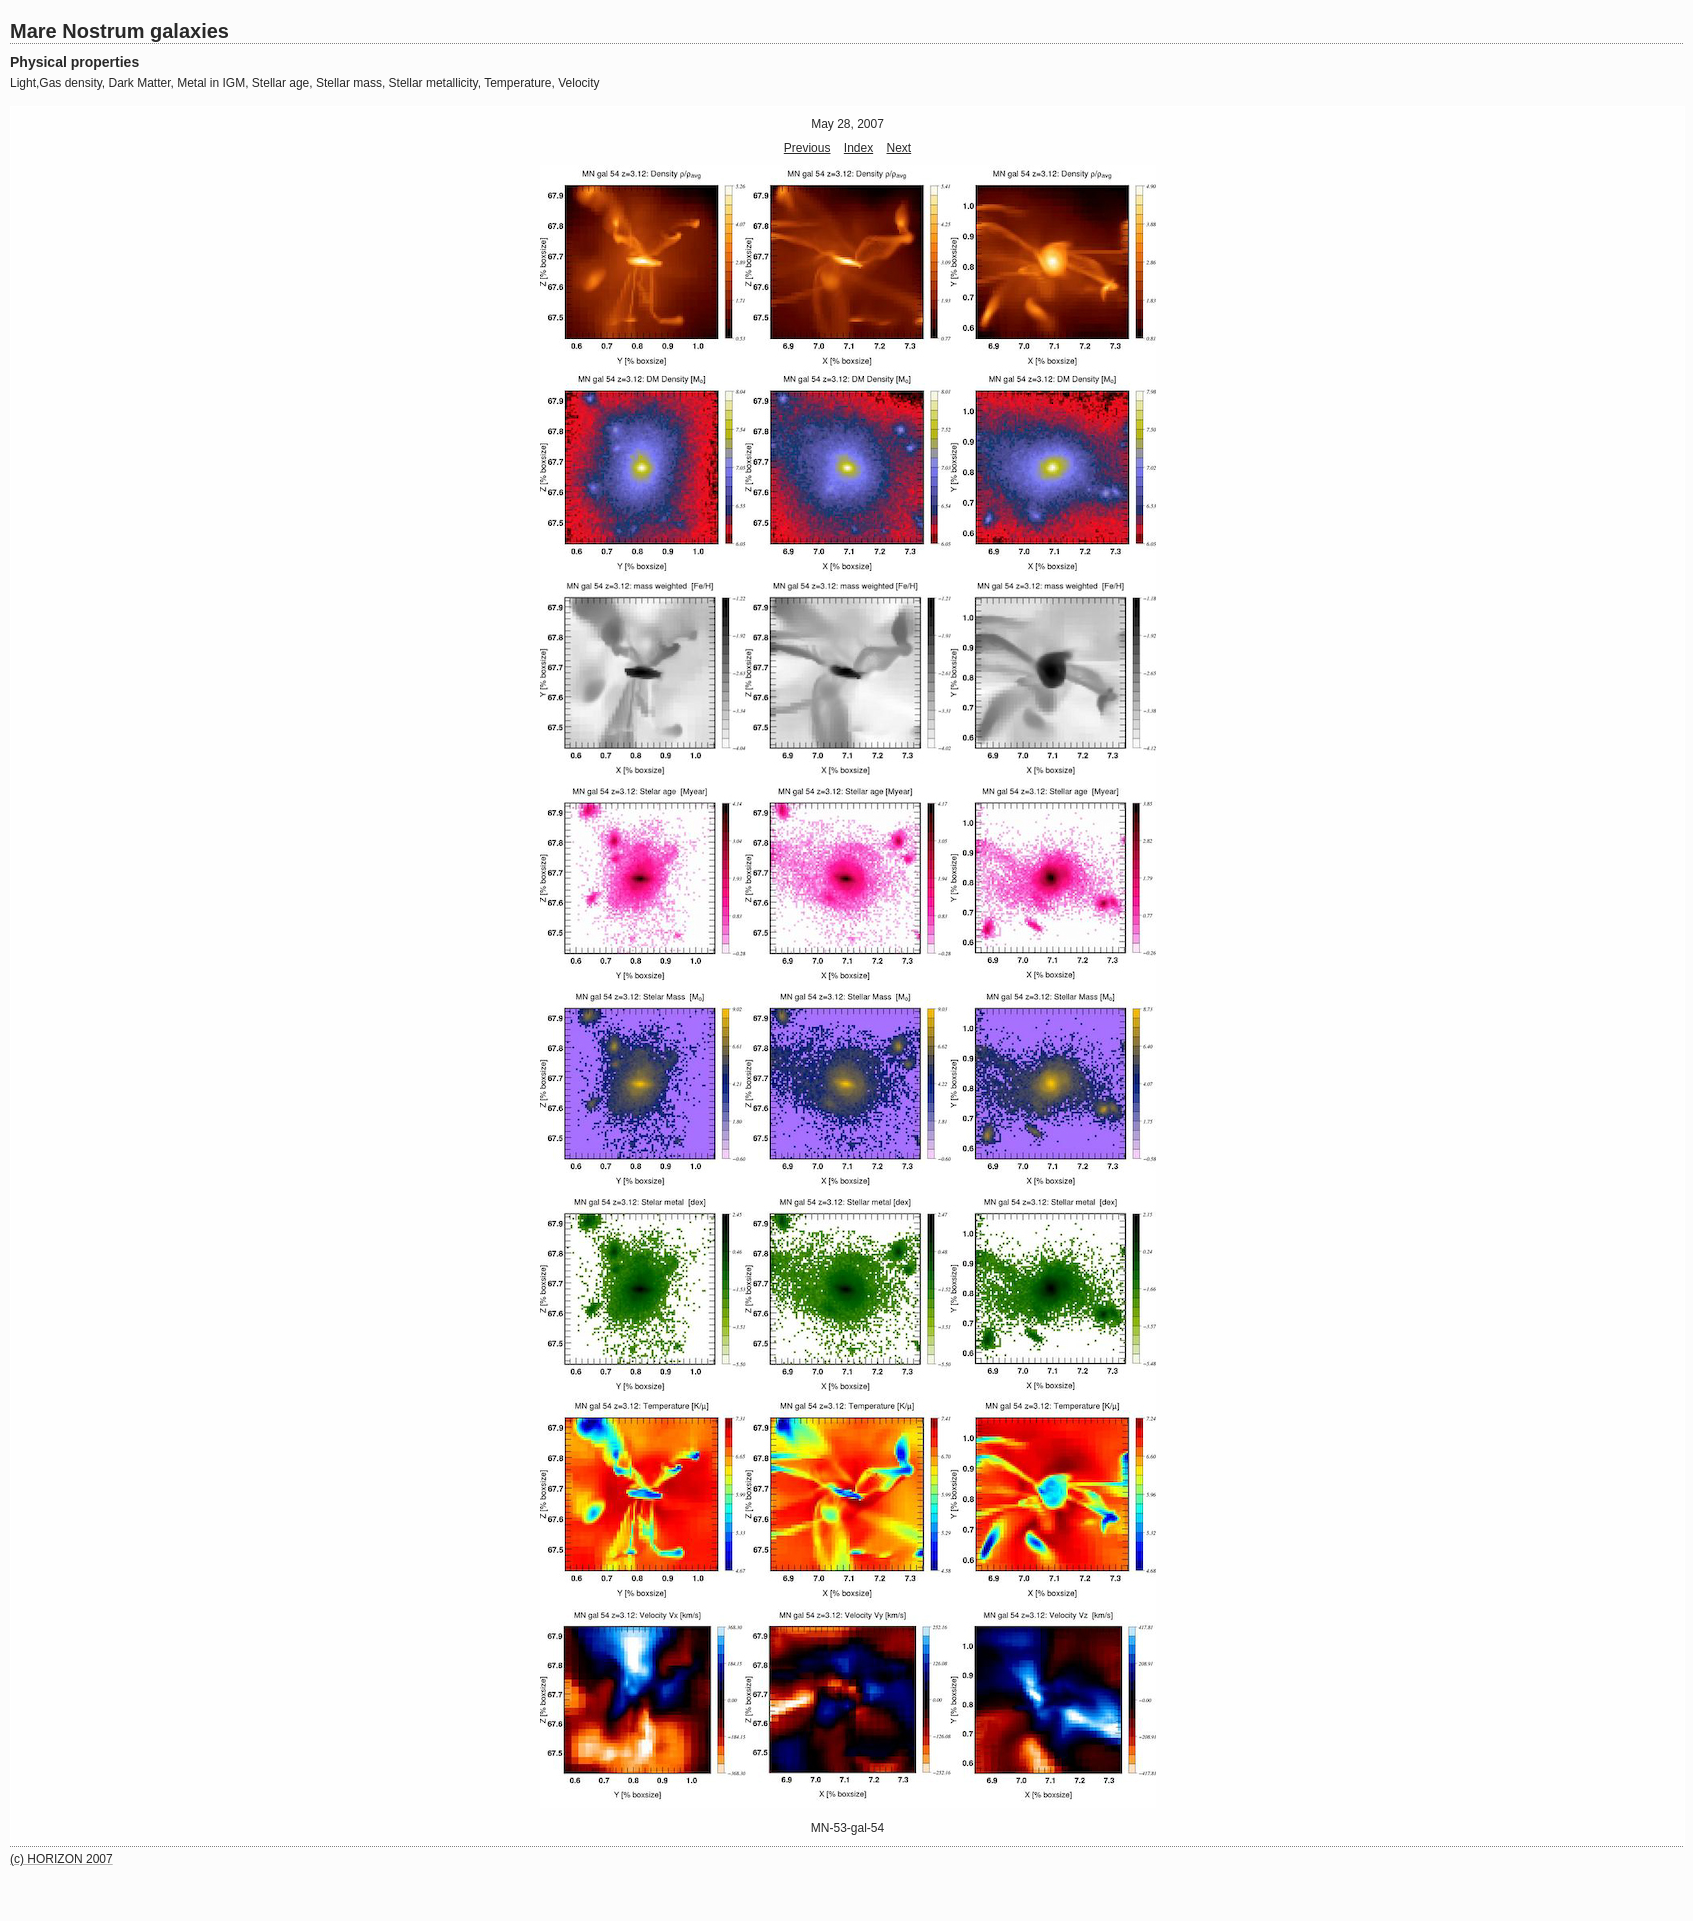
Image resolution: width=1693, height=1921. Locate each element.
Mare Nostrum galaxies (119, 31)
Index (858, 148)
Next (899, 148)
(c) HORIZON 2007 (61, 1859)
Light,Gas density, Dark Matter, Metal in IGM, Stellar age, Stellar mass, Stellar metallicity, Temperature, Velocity (305, 83)
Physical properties (74, 62)
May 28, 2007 (847, 124)
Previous (807, 148)
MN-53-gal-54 (847, 1828)
